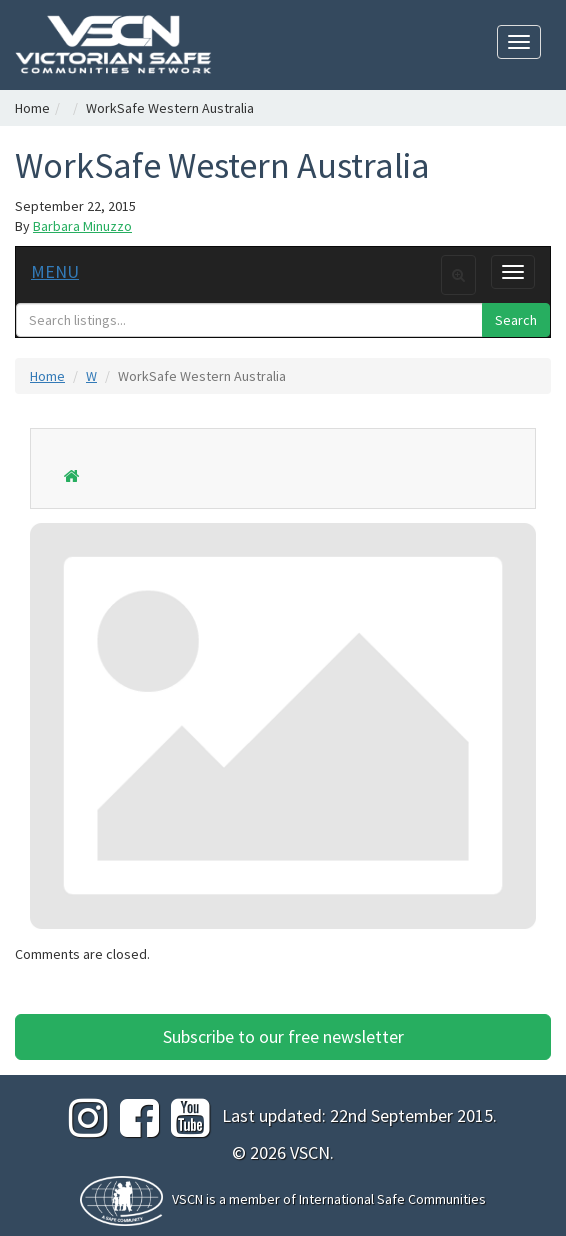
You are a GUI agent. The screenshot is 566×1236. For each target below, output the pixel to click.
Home (32, 108)
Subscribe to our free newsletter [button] (283, 1036)
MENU (55, 271)
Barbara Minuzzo (82, 226)
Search (516, 320)
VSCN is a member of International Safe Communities (329, 1199)
